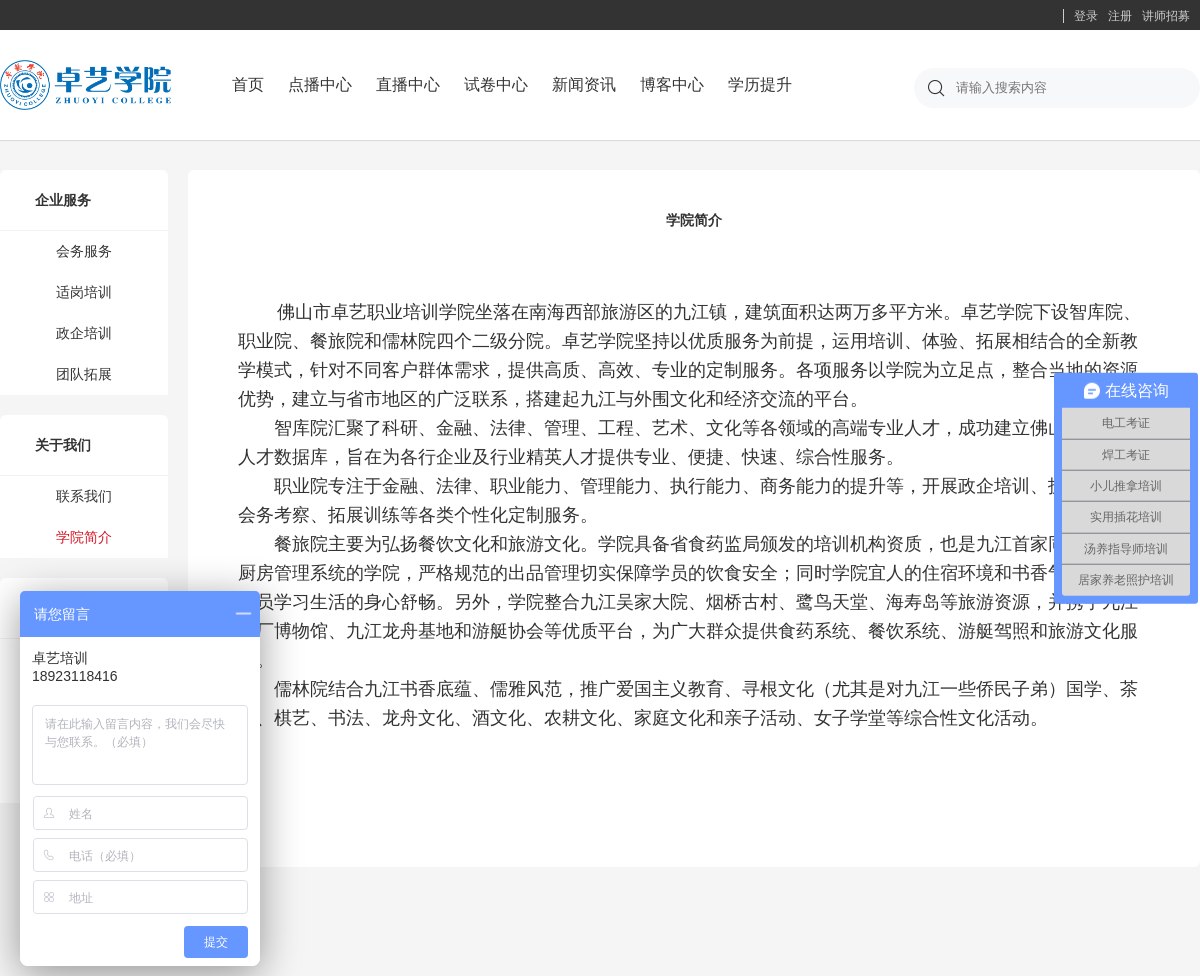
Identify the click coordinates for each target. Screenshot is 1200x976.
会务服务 (84, 251)
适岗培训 (84, 292)
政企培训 (84, 333)
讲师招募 (1166, 16)
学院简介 (84, 537)
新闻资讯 (584, 84)
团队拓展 (84, 374)
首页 (248, 84)
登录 (1086, 16)
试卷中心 (496, 84)
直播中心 (408, 84)
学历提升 (760, 84)
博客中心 (672, 84)
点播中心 (320, 84)
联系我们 (84, 496)
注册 (1120, 16)
